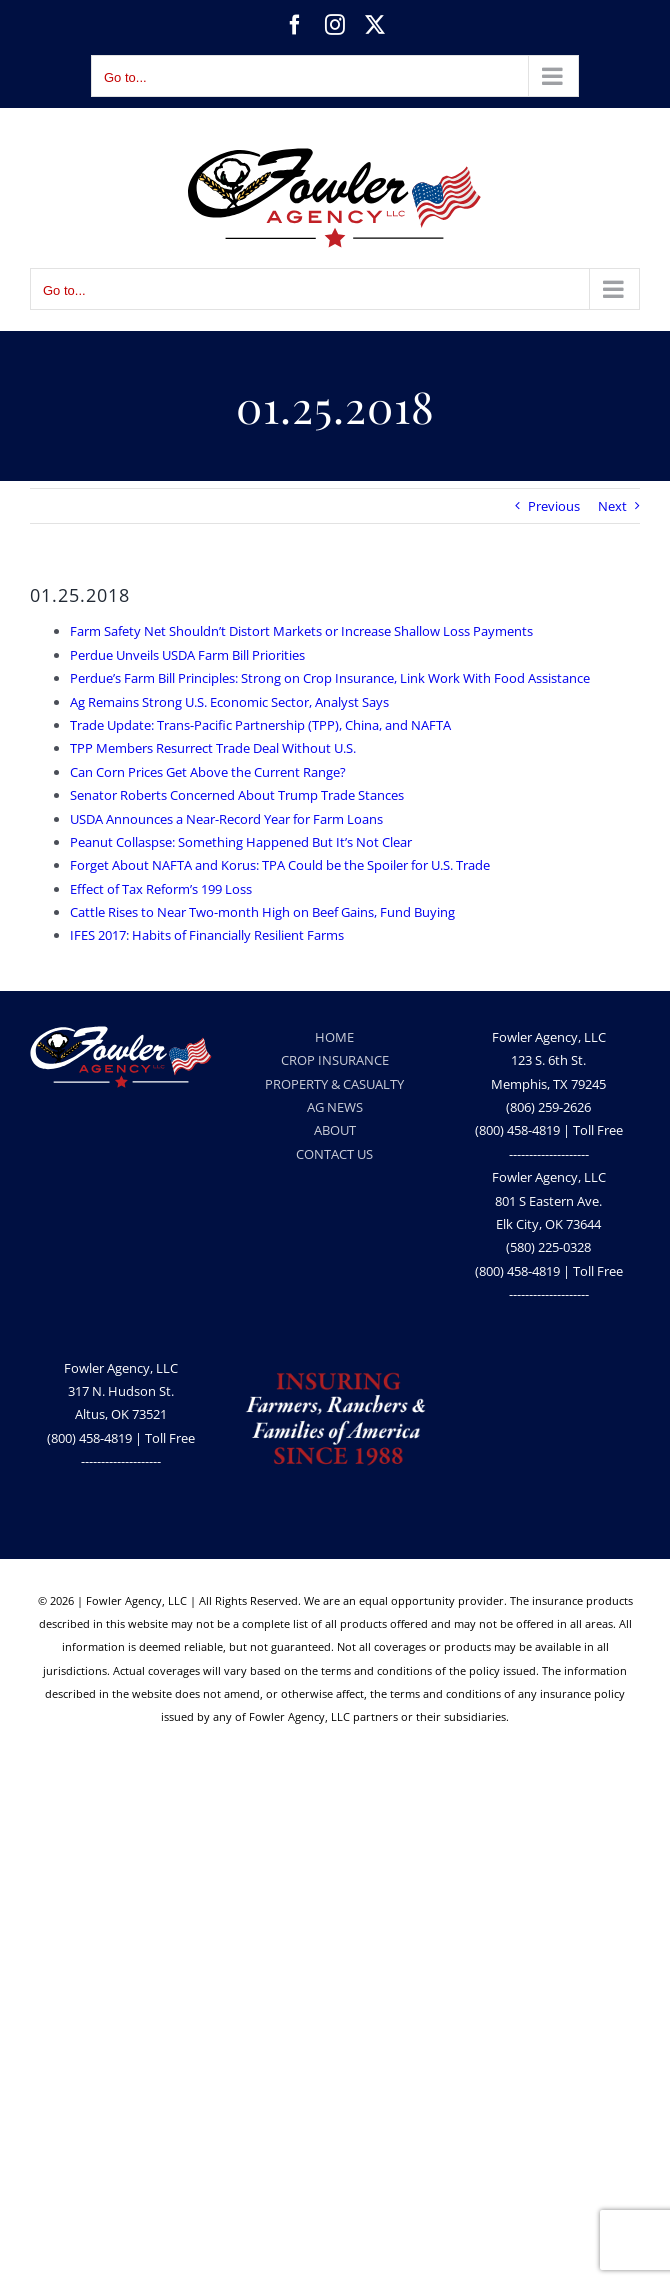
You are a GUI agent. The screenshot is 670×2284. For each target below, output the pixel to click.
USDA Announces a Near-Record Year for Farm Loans (226, 819)
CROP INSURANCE (335, 1060)
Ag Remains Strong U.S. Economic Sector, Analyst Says (229, 702)
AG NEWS (335, 1107)
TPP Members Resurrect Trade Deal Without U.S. (213, 748)
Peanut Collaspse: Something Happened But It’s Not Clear (241, 842)
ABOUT (335, 1130)
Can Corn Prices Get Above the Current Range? (208, 772)
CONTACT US (334, 1154)
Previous (554, 506)
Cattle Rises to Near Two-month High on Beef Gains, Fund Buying (262, 912)
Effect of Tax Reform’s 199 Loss (161, 889)
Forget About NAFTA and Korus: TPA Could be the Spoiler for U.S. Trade (280, 865)
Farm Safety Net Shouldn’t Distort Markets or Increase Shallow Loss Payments (301, 631)
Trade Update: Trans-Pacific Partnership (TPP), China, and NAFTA (260, 725)
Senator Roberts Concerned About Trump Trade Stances (237, 795)
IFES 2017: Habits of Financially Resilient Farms (207, 935)
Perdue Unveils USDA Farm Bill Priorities (187, 655)
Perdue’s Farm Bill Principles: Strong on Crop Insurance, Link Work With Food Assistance (330, 678)
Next (612, 506)
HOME (334, 1037)
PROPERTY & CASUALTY (334, 1084)
